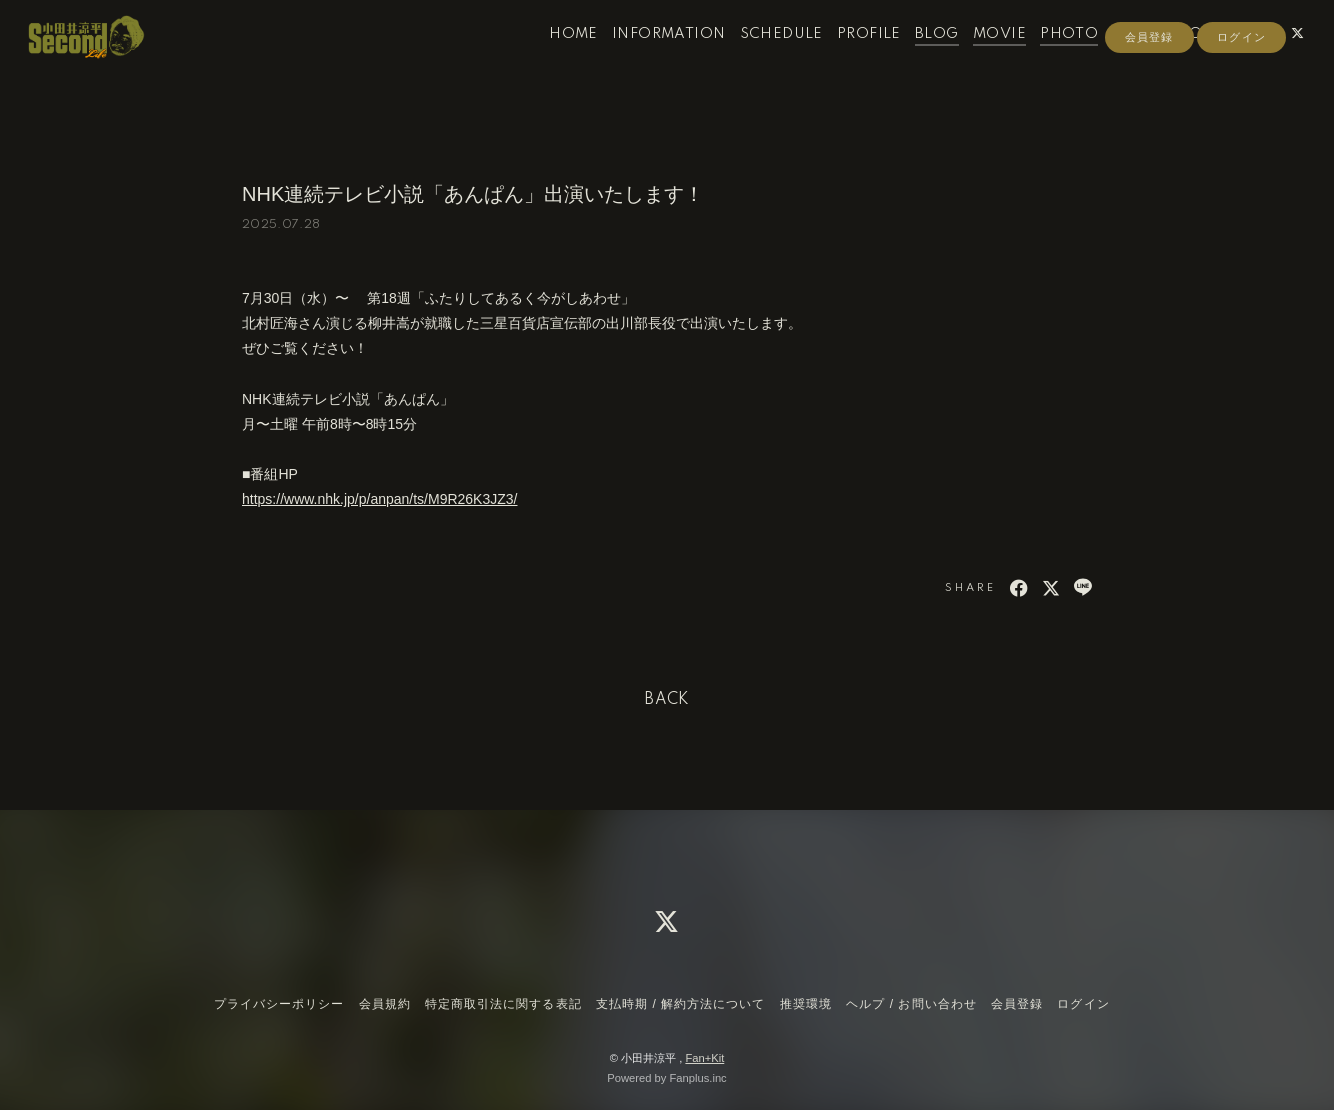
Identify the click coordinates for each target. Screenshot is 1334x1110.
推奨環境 (806, 1004)
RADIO (1116, 58)
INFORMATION (647, 58)
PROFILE (848, 58)
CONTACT (1194, 58)
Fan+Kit (704, 1058)
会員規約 (385, 1004)
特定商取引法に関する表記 (503, 1004)
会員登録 (1149, 92)
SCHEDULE (759, 58)
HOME (552, 58)
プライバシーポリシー (279, 1004)
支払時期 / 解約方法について (681, 1004)
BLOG (916, 58)
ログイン (1241, 92)
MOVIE (978, 58)
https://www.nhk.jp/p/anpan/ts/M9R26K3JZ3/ (379, 499)
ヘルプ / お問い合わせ (911, 1004)
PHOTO (1048, 58)
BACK (667, 700)
